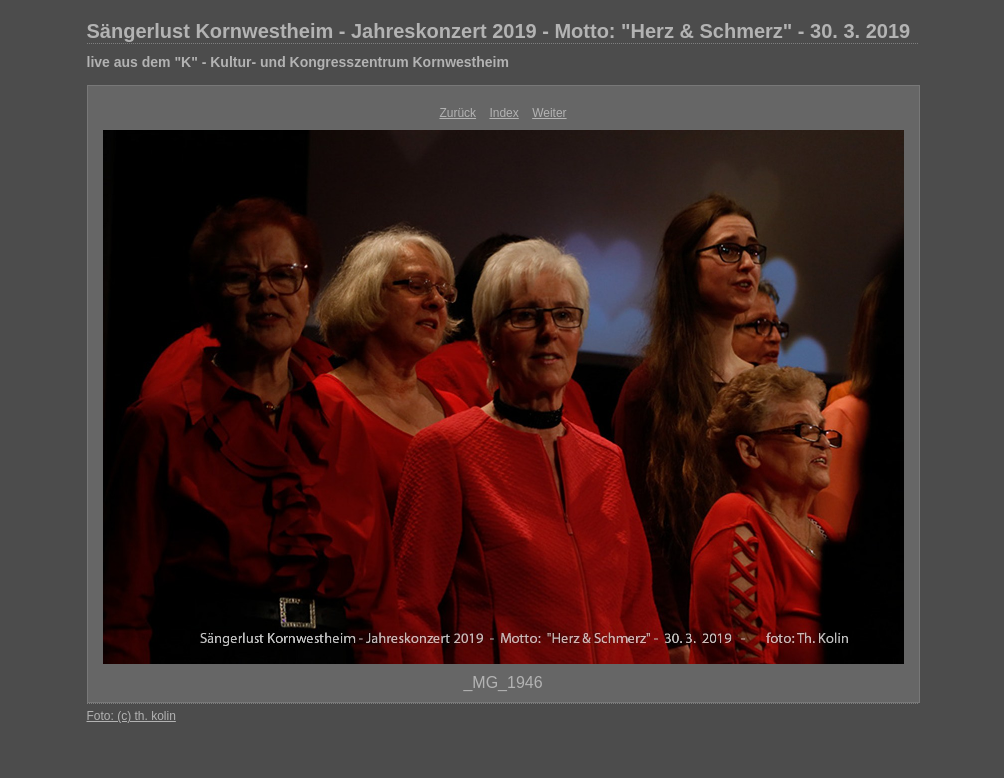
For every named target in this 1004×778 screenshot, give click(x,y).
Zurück (457, 113)
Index (503, 113)
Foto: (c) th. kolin (131, 716)
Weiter (549, 113)
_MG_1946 (502, 682)
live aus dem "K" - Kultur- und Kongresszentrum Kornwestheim (298, 62)
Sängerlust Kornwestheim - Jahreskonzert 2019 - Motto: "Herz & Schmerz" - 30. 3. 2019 (499, 31)
